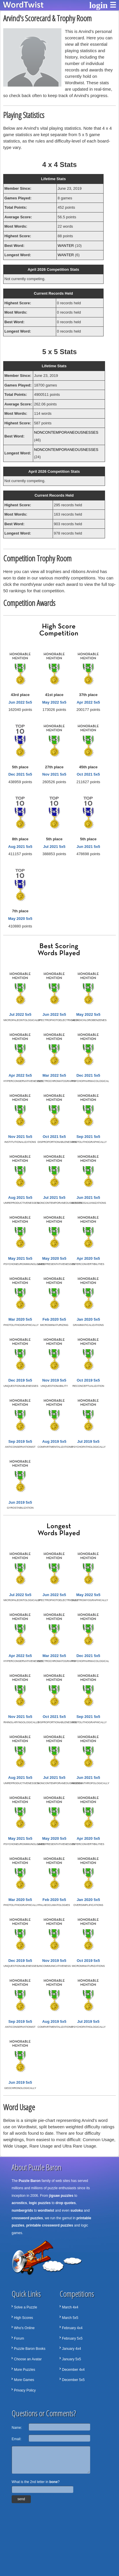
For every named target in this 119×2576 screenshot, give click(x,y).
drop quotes (66, 2203)
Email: (16, 2439)
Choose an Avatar (28, 2359)
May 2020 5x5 (20, 918)
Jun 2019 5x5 (20, 1502)
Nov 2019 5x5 (54, 1380)
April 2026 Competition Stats (53, 269)
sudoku (76, 2210)
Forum (19, 2338)
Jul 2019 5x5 (88, 1441)
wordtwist (46, 2210)
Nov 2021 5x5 (54, 774)
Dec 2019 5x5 (20, 1380)
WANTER (66, 245)
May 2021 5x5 (20, 1258)
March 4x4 (70, 2307)
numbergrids (22, 2210)
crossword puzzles (27, 2218)
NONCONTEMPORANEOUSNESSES (66, 432)
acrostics (19, 2203)
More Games (24, 2380)
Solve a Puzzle (25, 2307)
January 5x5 (71, 2359)
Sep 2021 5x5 (88, 1136)
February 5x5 (72, 2338)
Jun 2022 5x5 (20, 702)
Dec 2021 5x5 (20, 774)
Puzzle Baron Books (29, 2349)
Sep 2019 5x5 (20, 1441)
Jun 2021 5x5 (88, 846)
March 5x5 (70, 2318)
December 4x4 (73, 2370)
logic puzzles (40, 2203)
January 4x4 (71, 2349)
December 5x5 (73, 2380)
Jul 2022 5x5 (20, 1014)
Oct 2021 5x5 (88, 774)
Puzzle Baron (29, 2181)
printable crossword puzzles (49, 2225)
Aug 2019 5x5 (54, 1441)
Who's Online (24, 2328)
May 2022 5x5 (54, 702)
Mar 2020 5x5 (20, 1319)
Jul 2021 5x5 (54, 846)
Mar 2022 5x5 (54, 1075)
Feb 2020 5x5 (54, 1319)
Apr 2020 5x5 (88, 1258)
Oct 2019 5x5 (88, 1380)
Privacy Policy (25, 2390)
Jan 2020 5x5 (88, 1319)
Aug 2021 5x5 (20, 846)
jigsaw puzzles (61, 2196)
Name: (17, 2428)
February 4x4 (72, 2328)
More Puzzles (24, 2370)
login (98, 5)
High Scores (23, 2318)
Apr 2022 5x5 (88, 702)
